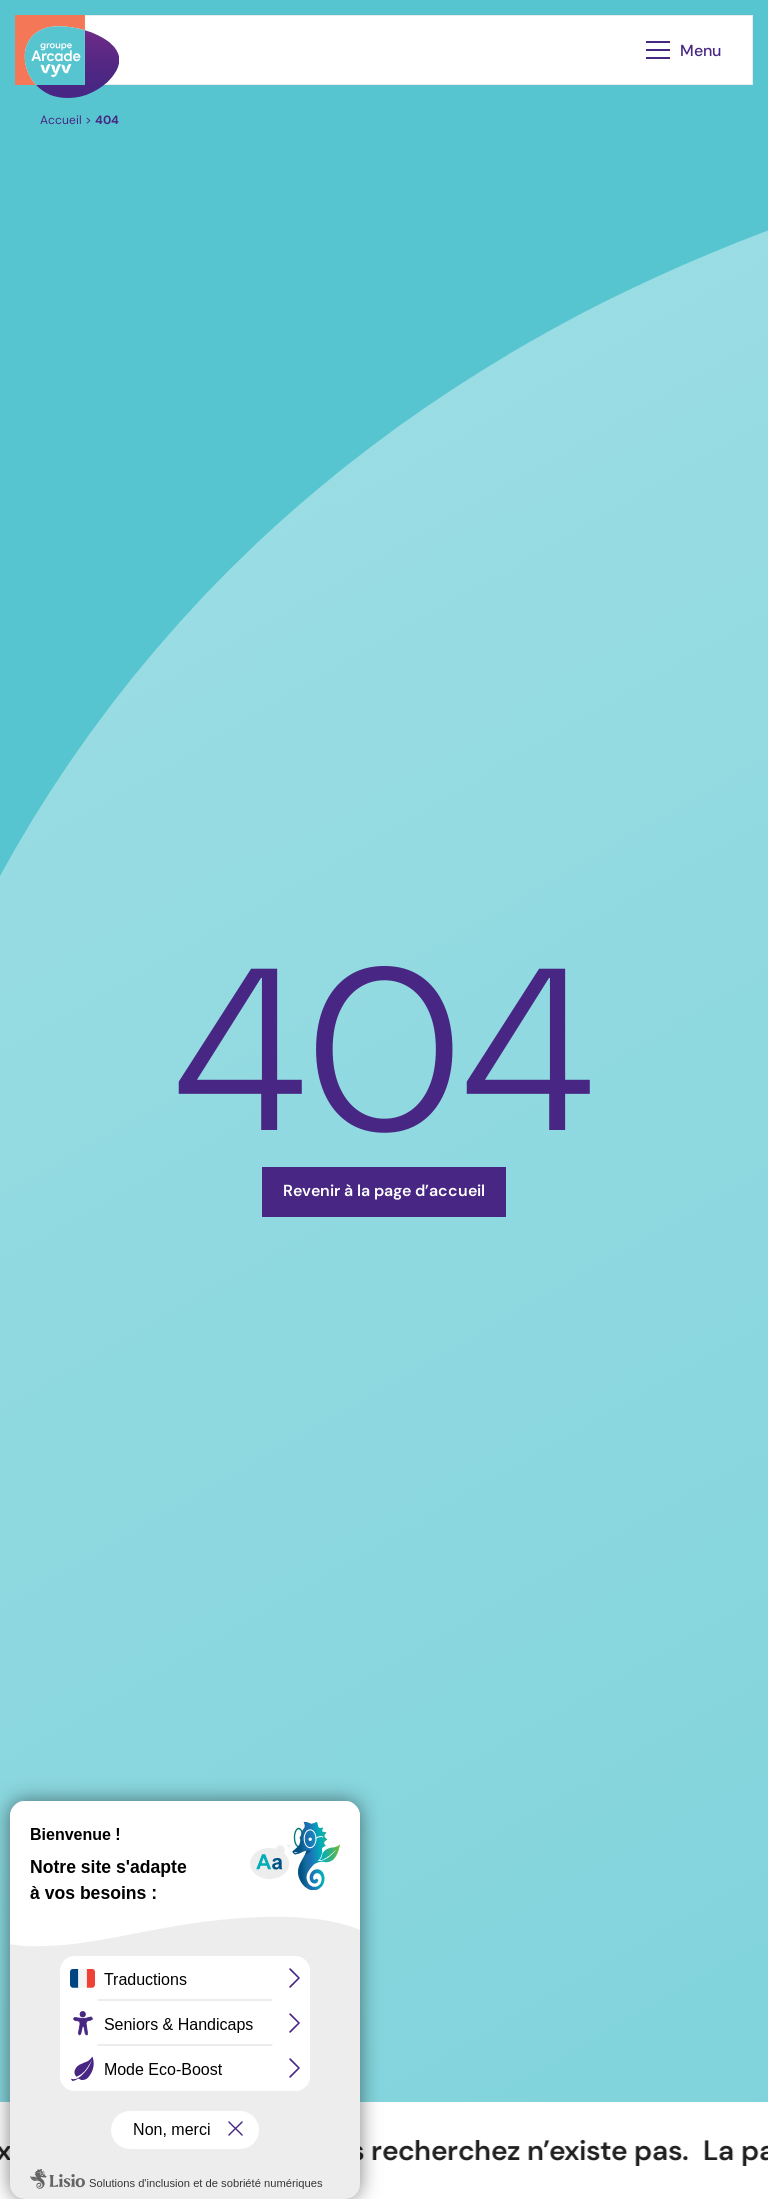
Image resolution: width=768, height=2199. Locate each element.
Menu (683, 50)
